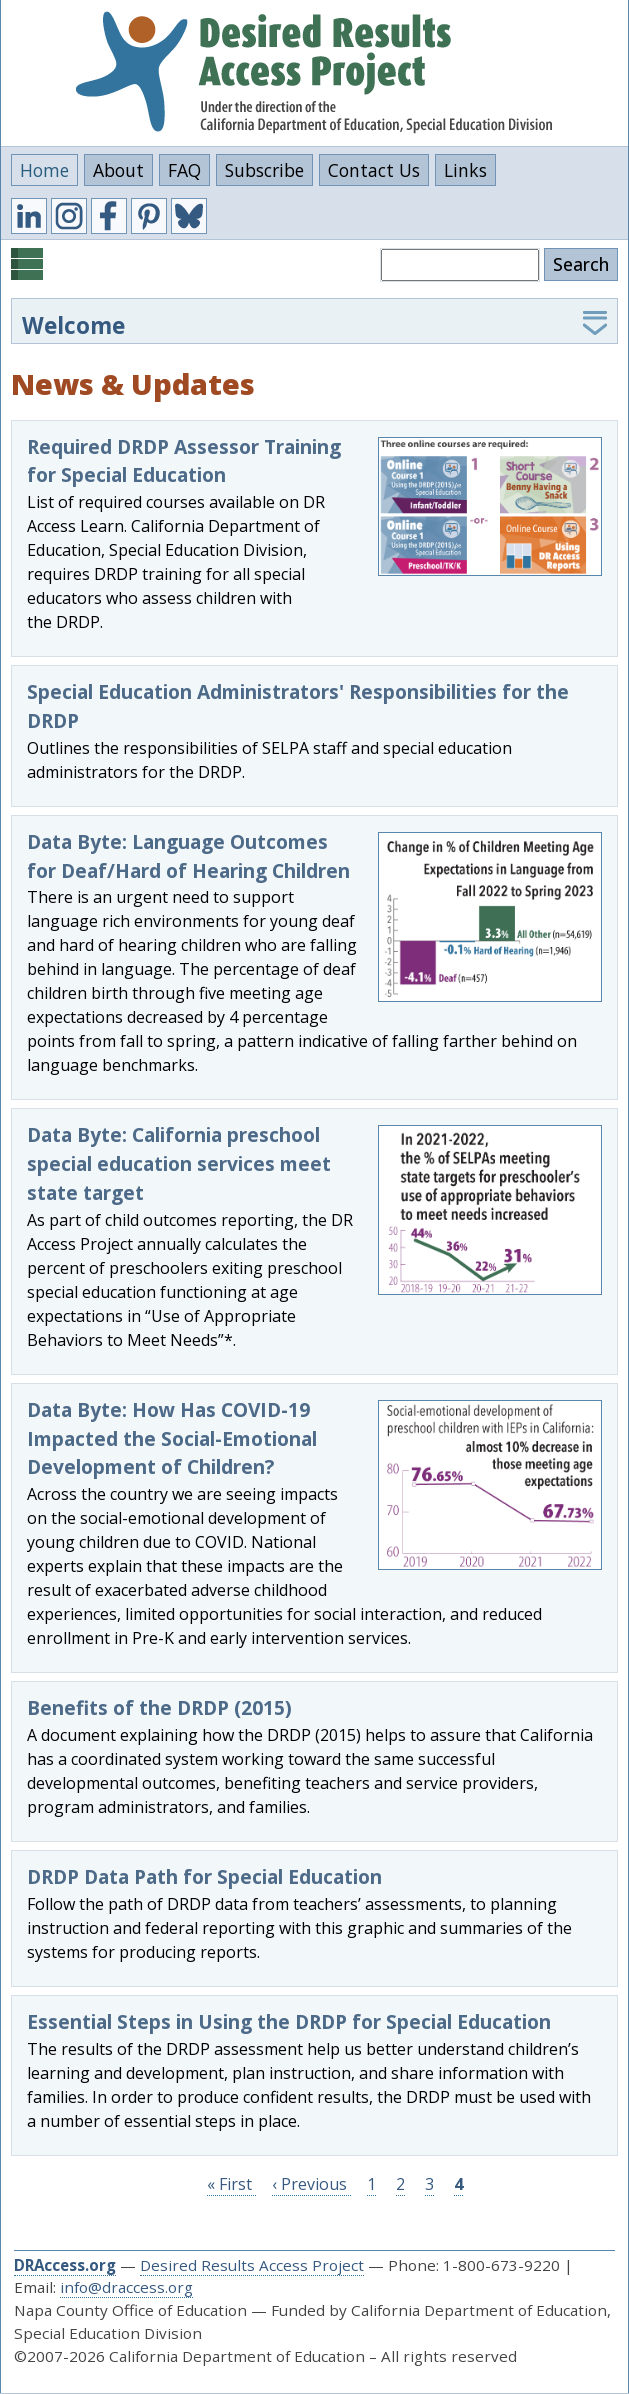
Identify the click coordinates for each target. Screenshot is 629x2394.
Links (465, 170)
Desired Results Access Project (252, 2265)
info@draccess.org (126, 2287)
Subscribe (264, 170)
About (118, 170)
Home (44, 170)
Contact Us (374, 170)
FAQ (184, 170)
